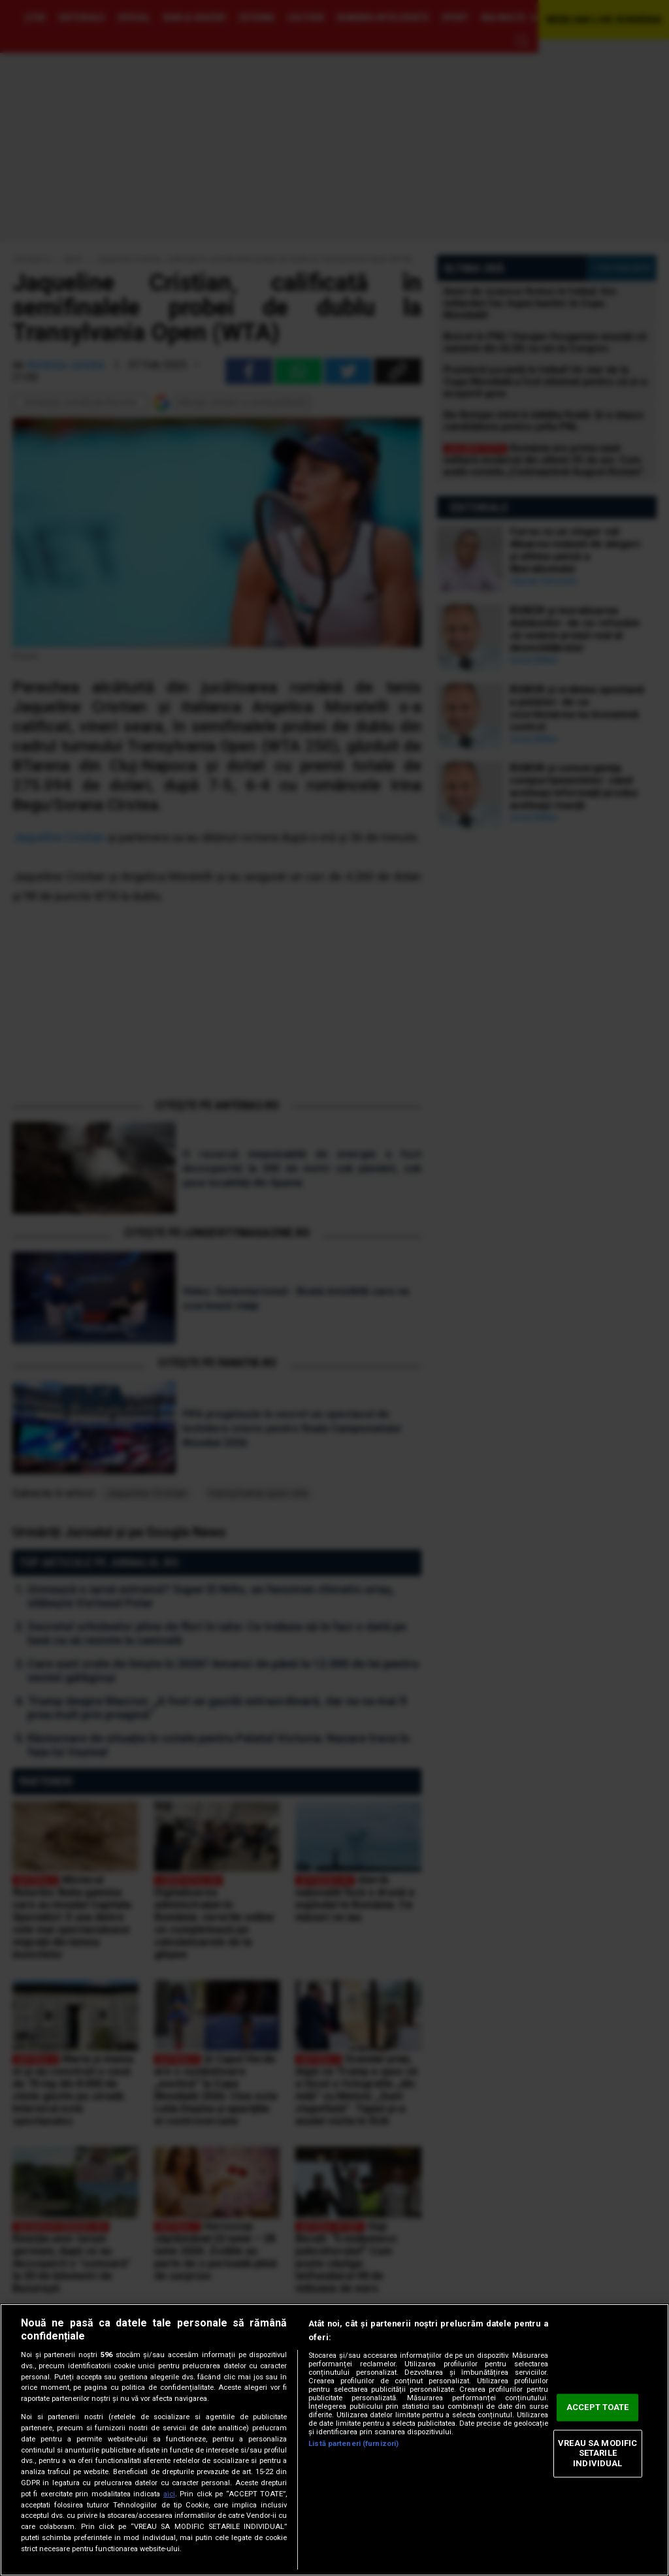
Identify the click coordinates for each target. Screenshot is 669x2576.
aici (169, 2494)
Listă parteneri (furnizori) (353, 2443)
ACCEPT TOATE (597, 2408)
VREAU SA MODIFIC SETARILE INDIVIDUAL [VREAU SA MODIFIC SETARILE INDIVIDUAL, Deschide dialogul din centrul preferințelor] (597, 2453)
